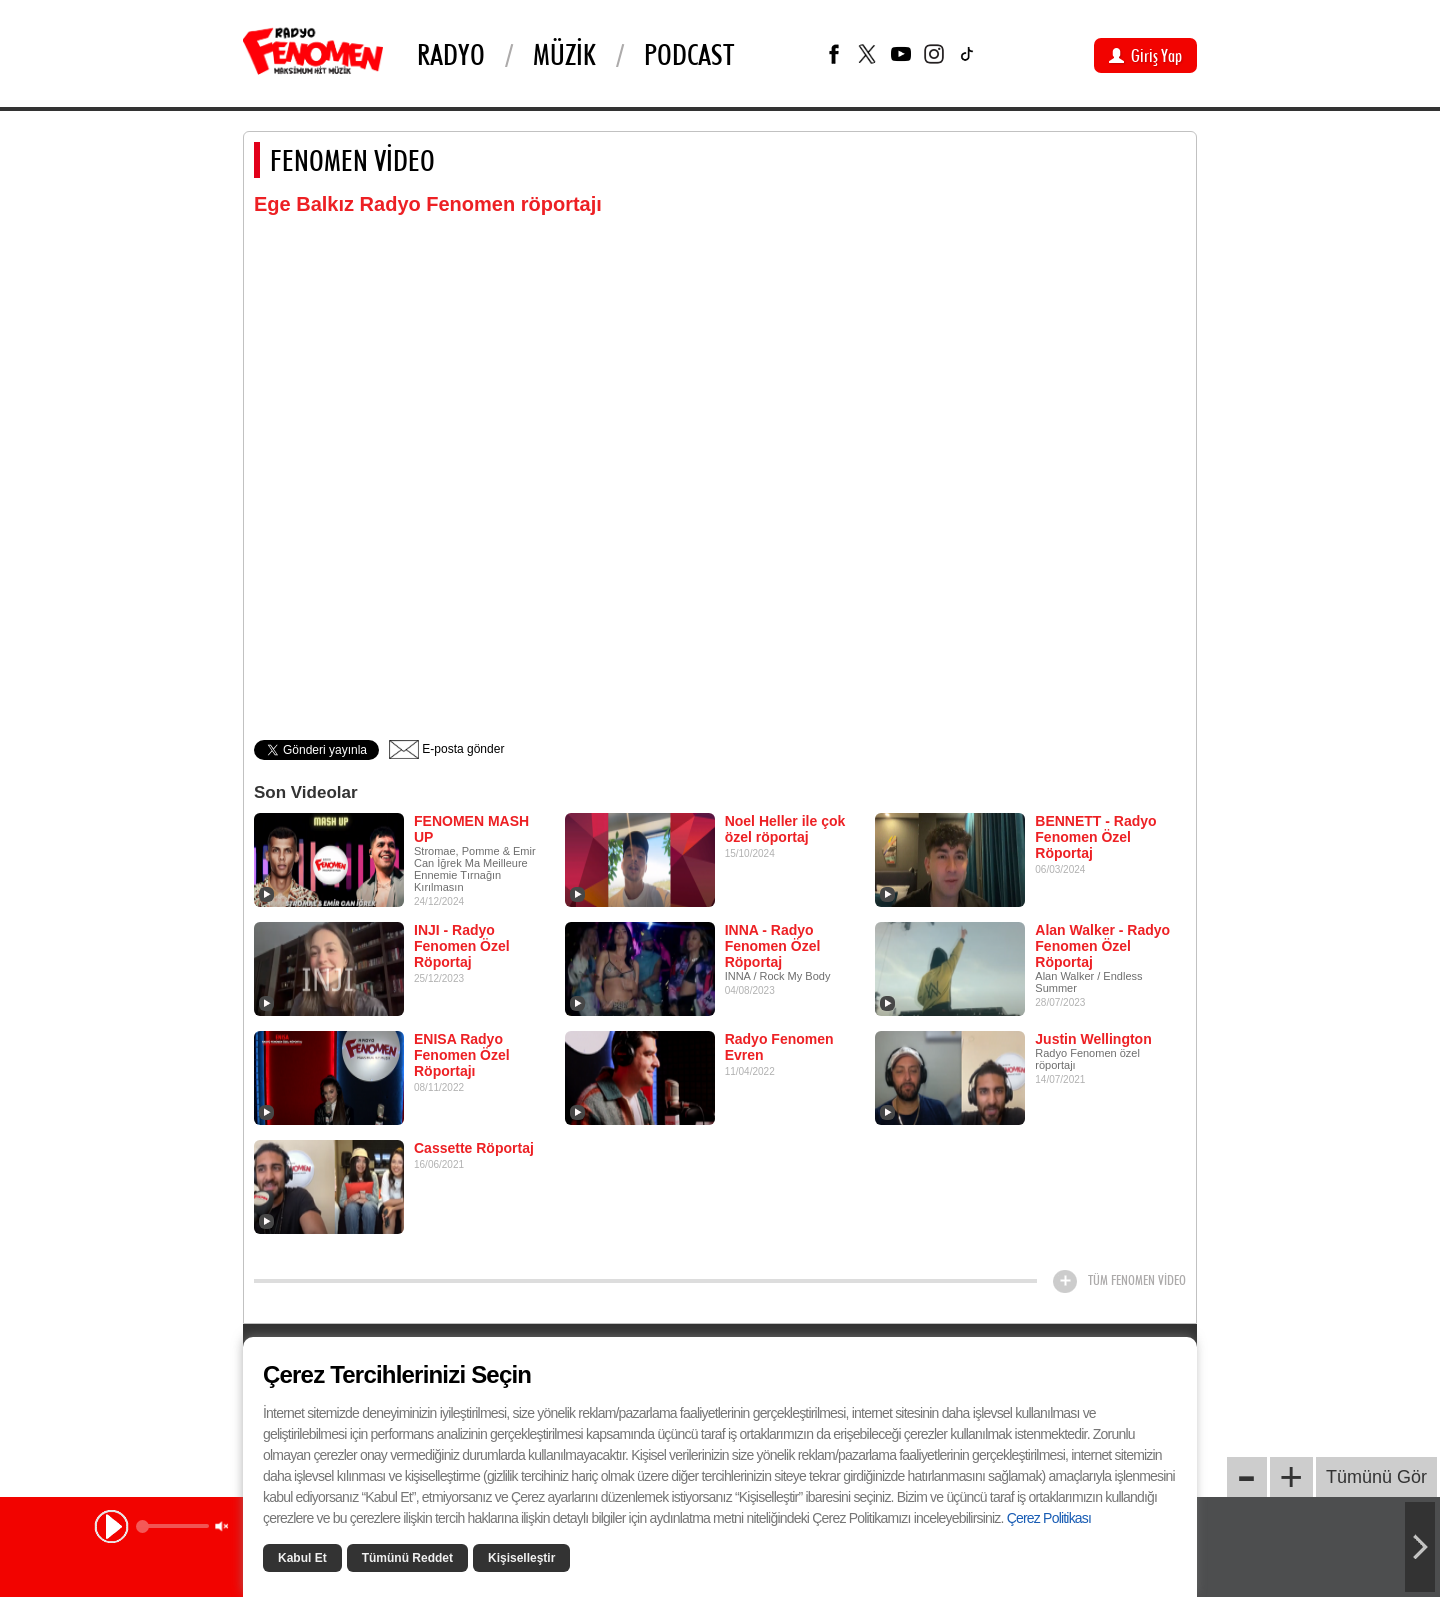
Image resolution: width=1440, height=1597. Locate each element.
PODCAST (689, 54)
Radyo (451, 54)
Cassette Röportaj (474, 1148)
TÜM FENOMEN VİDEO (1137, 1280)
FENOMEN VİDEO (352, 160)
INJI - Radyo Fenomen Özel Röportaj (462, 946)
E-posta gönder (446, 749)
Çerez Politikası (1049, 1518)
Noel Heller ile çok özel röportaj (785, 829)
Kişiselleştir (521, 1558)
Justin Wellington (1093, 1039)
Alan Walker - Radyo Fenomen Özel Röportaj (1102, 946)
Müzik (564, 54)
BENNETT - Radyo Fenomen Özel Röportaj (1095, 837)
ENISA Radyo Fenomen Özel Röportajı (462, 1055)
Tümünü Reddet (407, 1558)
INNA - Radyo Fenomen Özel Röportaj (773, 946)
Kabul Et (302, 1558)
